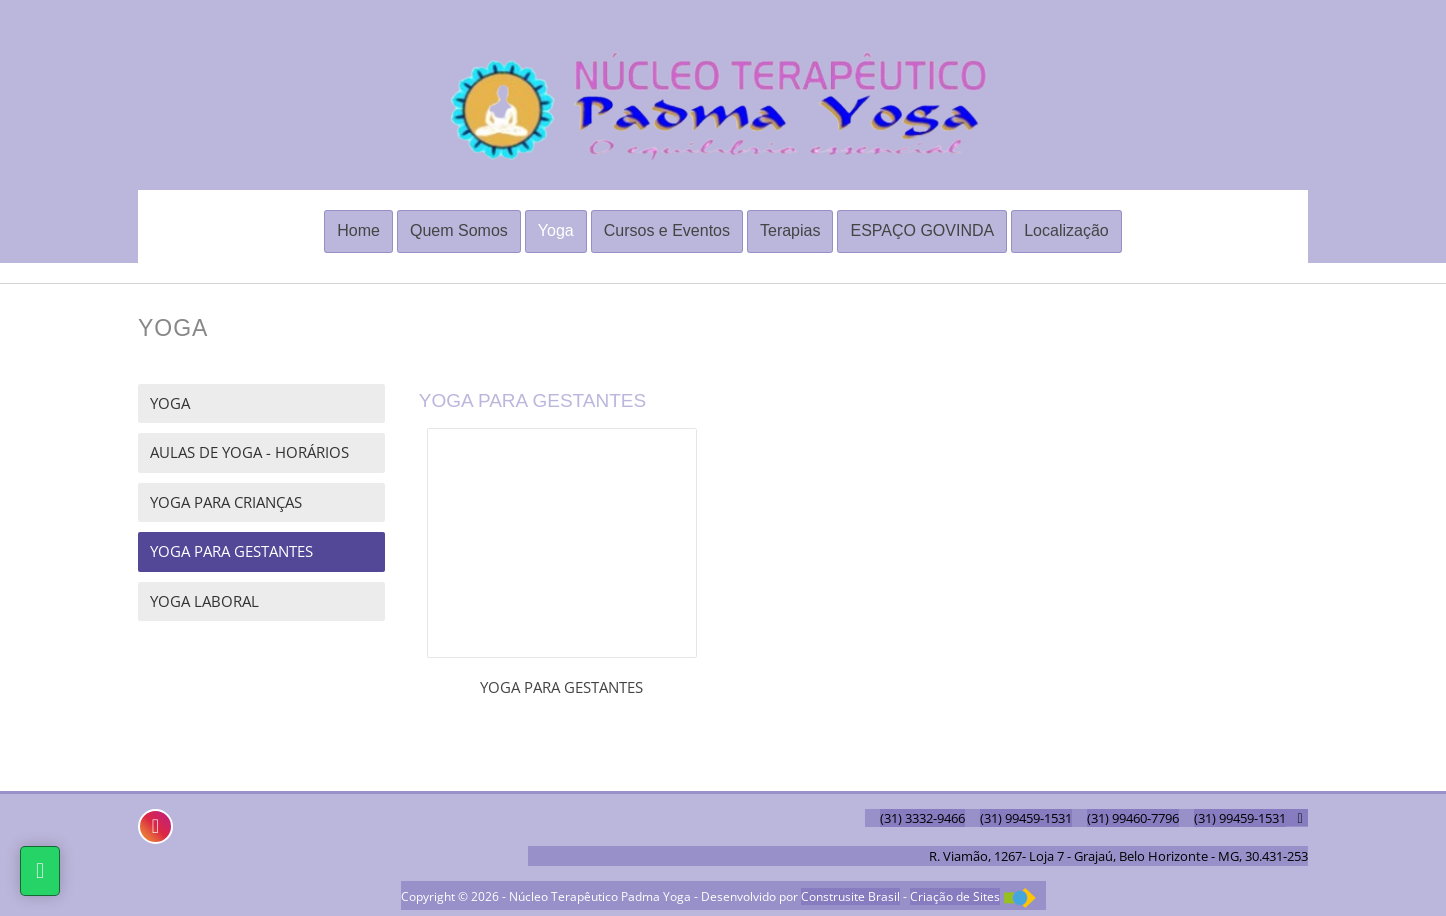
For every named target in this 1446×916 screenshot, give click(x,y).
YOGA (170, 403)
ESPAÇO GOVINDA (922, 230)
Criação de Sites (955, 896)
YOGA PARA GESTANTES (231, 551)
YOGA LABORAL (204, 601)
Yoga (556, 230)
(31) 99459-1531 (1026, 818)
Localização (1066, 230)
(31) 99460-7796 (1133, 818)
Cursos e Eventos (667, 230)
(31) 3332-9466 (922, 818)
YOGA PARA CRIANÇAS (226, 502)
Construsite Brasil (850, 896)
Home (358, 230)
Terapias (790, 230)
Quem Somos (459, 230)
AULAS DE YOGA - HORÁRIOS (249, 452)
